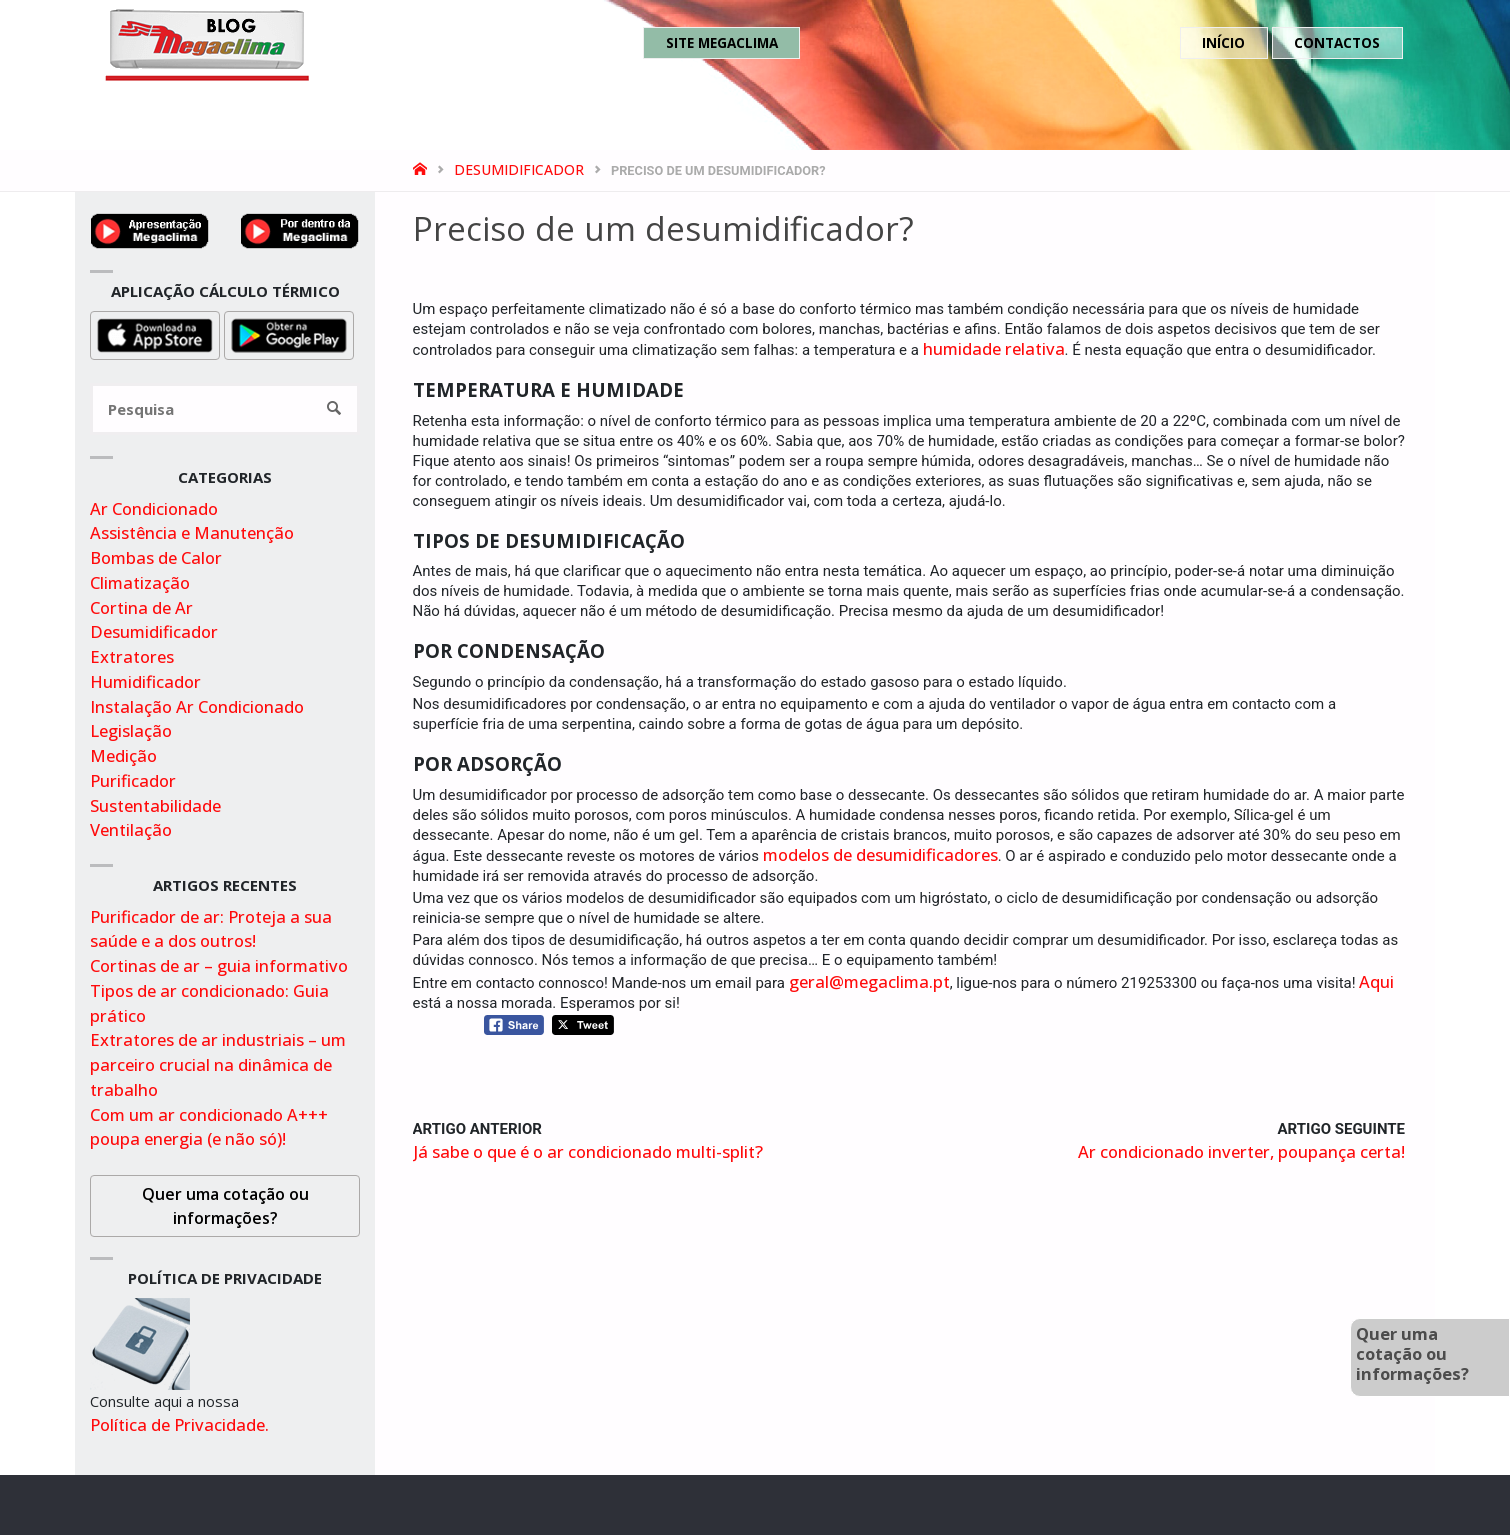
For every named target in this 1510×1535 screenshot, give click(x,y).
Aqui (1376, 981)
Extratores (132, 656)
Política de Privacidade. (179, 1424)
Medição (123, 755)
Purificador (133, 780)
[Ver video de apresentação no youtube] (150, 228)
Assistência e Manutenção (192, 532)
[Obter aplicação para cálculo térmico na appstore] (155, 333)
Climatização (140, 582)
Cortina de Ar (141, 607)
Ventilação (131, 829)
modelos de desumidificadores (880, 854)
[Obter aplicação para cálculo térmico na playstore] (289, 333)
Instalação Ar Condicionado (197, 706)
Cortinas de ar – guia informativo (219, 965)
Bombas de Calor (156, 557)
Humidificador (145, 681)
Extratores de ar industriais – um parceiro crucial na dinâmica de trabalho (218, 1064)
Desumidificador (519, 169)
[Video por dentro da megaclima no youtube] (300, 228)
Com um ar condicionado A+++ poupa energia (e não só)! (209, 1127)
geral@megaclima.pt (869, 981)
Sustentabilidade (155, 805)
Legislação (131, 730)
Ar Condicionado (154, 508)
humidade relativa (994, 348)
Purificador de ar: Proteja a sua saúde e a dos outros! (211, 929)
